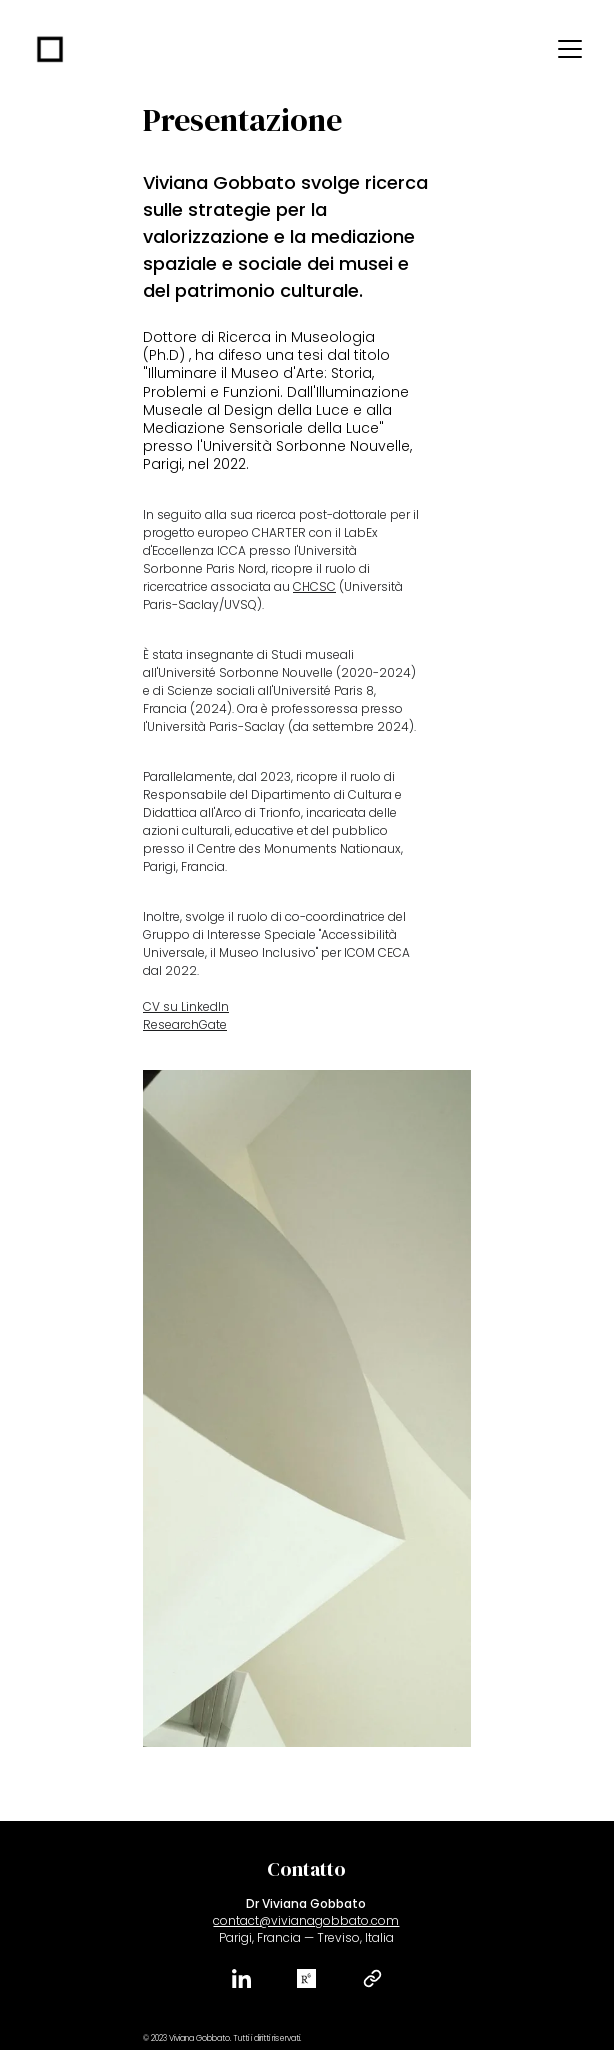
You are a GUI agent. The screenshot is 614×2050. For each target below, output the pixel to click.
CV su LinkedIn (186, 1006)
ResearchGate (185, 1024)
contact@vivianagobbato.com (306, 1920)
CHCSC (314, 586)
